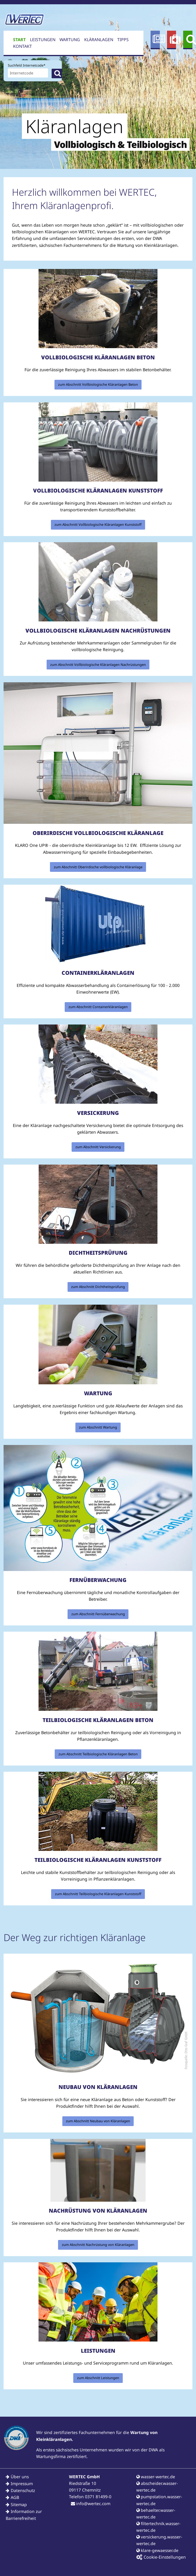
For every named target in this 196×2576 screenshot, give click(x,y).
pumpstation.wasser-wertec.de (159, 2500)
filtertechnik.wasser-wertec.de (158, 2527)
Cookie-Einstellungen (161, 2557)
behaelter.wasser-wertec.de (155, 2513)
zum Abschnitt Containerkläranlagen (98, 1007)
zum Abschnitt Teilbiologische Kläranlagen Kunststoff (98, 1894)
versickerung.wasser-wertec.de (159, 2540)
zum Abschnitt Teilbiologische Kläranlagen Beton (98, 1754)
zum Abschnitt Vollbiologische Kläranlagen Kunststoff (98, 524)
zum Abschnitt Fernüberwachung (98, 1614)
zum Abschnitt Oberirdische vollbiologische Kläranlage (98, 867)
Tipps (123, 39)
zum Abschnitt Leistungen (98, 2378)
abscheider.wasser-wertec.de (157, 2486)
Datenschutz (23, 2490)
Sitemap (19, 2504)
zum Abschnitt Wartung (98, 1427)
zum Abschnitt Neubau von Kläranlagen (98, 2121)
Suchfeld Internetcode (26, 65)
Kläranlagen (98, 39)
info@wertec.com (90, 2503)
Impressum (22, 2483)
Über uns (20, 2476)
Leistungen (42, 39)
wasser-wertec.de (155, 2476)
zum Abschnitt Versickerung (98, 1147)
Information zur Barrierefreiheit (24, 2514)
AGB (15, 2497)
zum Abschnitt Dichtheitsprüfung (98, 1286)
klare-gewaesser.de (157, 2550)
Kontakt (22, 46)
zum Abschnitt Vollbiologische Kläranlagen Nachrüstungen (98, 664)
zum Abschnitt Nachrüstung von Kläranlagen (98, 2244)
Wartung (69, 39)
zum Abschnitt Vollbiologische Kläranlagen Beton (98, 384)
